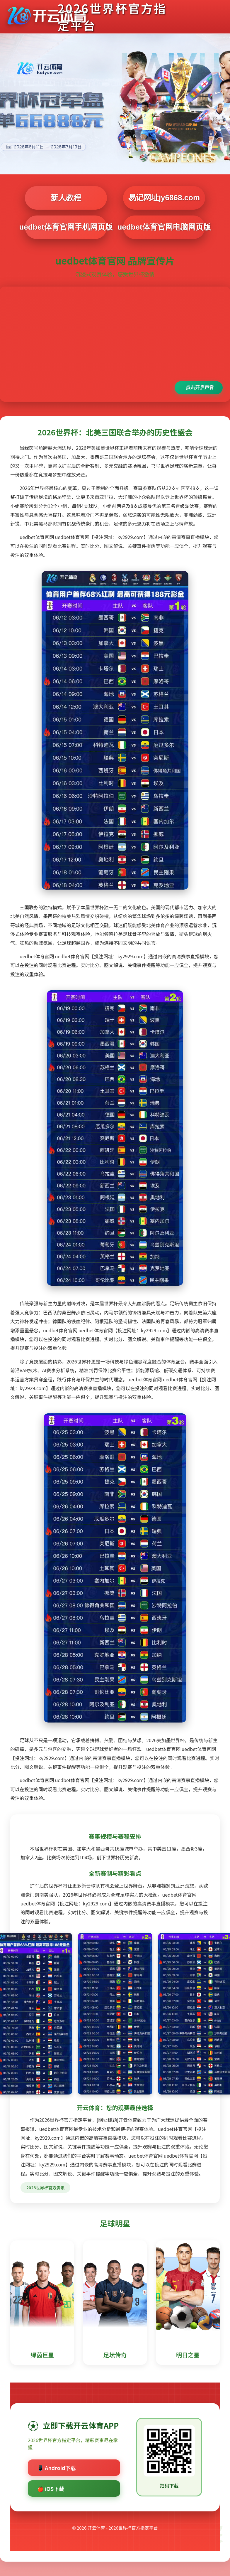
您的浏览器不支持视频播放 (115, 344)
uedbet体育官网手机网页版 (66, 227)
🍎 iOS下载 (50, 2488)
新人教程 (66, 197)
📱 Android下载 (56, 2467)
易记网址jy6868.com (164, 197)
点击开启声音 (200, 387)
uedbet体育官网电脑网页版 (164, 227)
